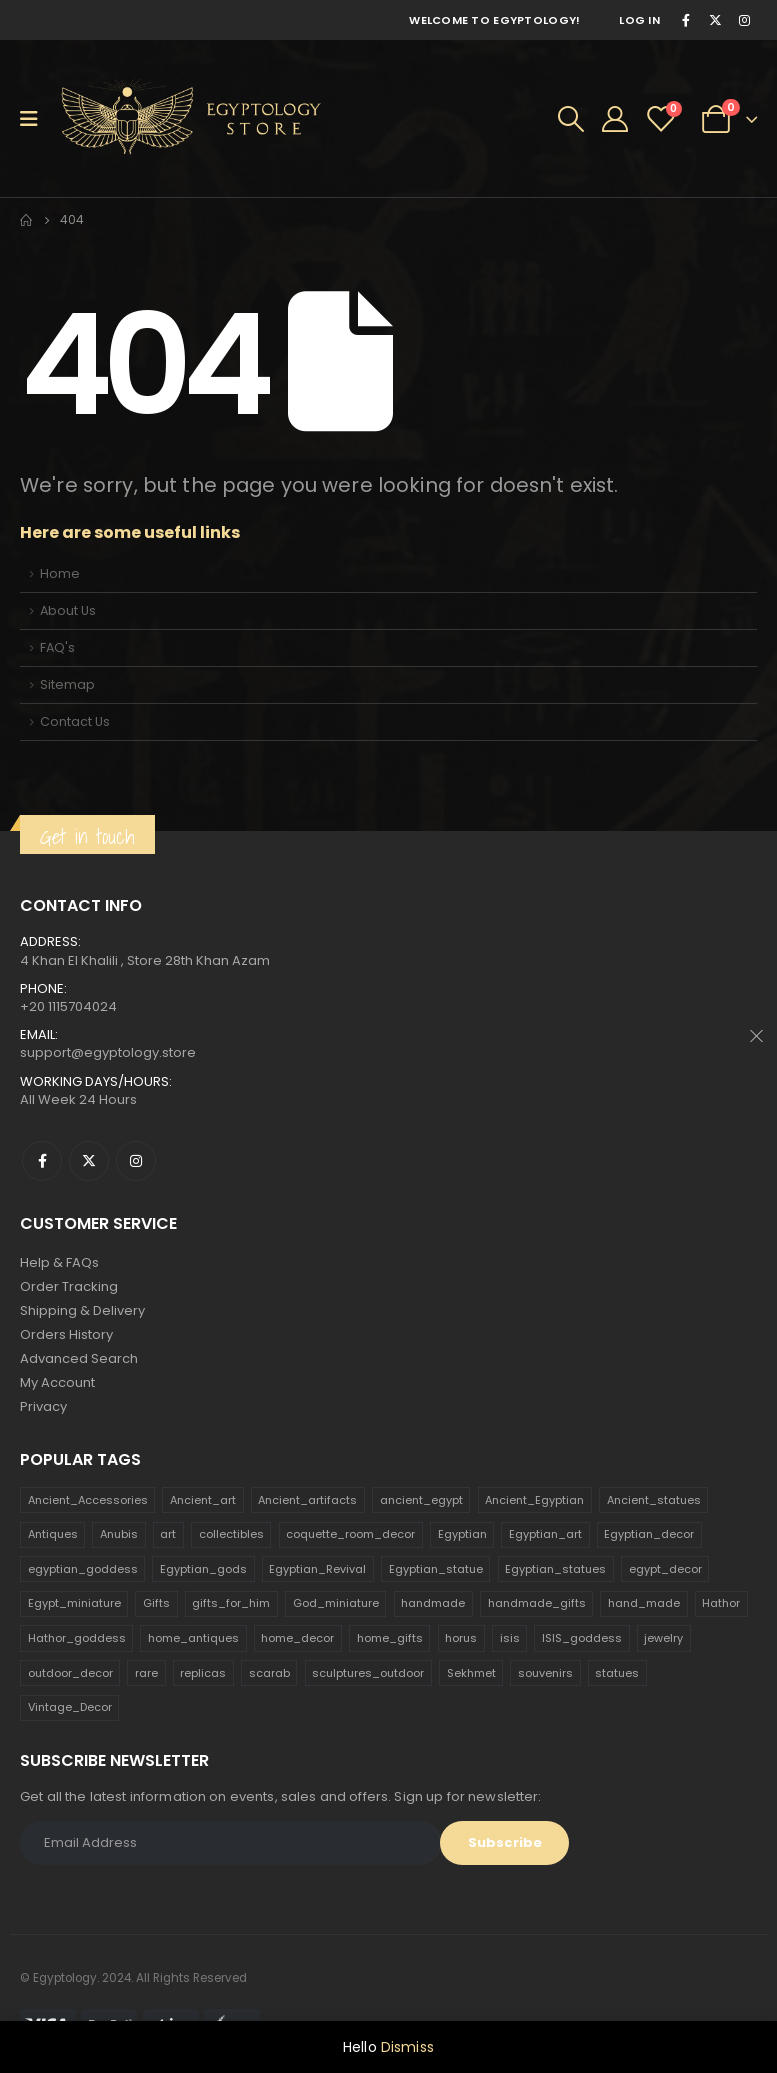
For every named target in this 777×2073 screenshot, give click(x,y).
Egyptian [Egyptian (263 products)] (462, 1534)
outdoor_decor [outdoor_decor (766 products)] (70, 1673)
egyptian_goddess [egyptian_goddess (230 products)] (83, 1569)
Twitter (89, 1161)
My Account (57, 1382)
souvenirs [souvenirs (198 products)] (545, 1673)
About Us (68, 610)
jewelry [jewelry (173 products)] (663, 1638)
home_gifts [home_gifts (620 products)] (390, 1638)
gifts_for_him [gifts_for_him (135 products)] (231, 1603)
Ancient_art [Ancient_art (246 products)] (203, 1500)
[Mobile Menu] (35, 119)
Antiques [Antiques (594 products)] (53, 1534)
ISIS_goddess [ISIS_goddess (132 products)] (582, 1638)
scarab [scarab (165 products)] (269, 1673)
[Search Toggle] (571, 119)
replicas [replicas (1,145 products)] (203, 1673)
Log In (639, 20)
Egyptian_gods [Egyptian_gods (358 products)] (203, 1569)
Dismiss (407, 2047)
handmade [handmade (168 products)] (433, 1603)
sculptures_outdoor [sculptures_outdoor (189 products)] (368, 1673)
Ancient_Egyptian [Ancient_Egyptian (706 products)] (534, 1500)
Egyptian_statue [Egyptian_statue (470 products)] (436, 1569)
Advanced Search (79, 1358)
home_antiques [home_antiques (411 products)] (193, 1638)
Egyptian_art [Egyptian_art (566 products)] (545, 1534)
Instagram (136, 1161)
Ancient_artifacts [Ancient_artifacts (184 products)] (307, 1500)
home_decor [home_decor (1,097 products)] (297, 1638)
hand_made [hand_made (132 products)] (644, 1603)
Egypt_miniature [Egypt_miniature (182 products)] (74, 1603)
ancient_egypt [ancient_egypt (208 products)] (421, 1500)
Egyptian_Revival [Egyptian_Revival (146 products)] (317, 1569)
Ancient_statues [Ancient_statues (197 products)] (654, 1500)
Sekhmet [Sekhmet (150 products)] (471, 1673)
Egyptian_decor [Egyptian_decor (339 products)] (649, 1534)
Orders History (66, 1334)
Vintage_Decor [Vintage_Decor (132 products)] (70, 1707)
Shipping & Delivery (82, 1310)
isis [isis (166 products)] (510, 1638)
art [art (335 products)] (168, 1534)
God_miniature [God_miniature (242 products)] (336, 1603)
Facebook (42, 1161)
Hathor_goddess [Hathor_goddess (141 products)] (77, 1638)
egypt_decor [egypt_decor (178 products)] (665, 1569)
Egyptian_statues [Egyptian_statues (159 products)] (555, 1569)
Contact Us (75, 721)
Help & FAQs (59, 1262)
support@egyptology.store (108, 1052)
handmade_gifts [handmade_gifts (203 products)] (537, 1603)
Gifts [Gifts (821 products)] (156, 1603)
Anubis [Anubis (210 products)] (119, 1534)
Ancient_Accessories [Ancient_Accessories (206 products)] (88, 1500)
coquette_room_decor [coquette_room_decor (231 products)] (350, 1534)
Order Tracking (69, 1286)
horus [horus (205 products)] (461, 1638)
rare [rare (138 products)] (146, 1673)
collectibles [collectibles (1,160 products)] (231, 1534)
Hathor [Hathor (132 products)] (721, 1603)
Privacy (43, 1406)
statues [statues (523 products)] (617, 1673)
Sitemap (67, 684)
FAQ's (57, 647)
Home (60, 573)
